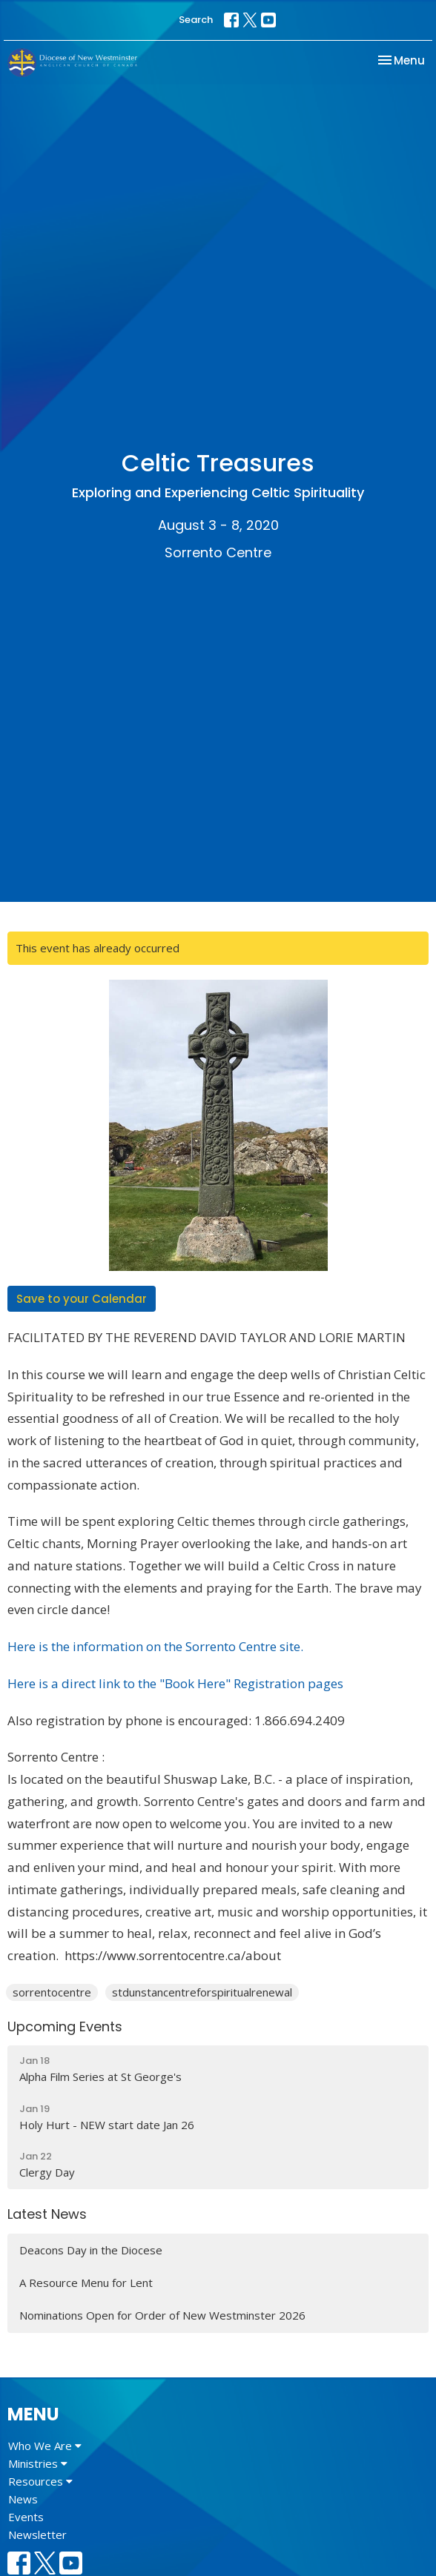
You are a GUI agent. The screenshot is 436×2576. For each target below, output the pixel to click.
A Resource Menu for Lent (86, 2282)
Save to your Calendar (81, 1299)
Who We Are (45, 2445)
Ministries (37, 2463)
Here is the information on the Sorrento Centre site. (155, 1646)
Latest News (47, 2214)
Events (26, 2516)
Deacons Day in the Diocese (90, 2250)
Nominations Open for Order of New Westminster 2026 (162, 2315)
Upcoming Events (64, 2026)
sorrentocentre (52, 1992)
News (23, 2499)
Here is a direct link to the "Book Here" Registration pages (175, 1683)
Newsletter (37, 2534)
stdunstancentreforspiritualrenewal (202, 1992)
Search (196, 20)
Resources (40, 2481)
